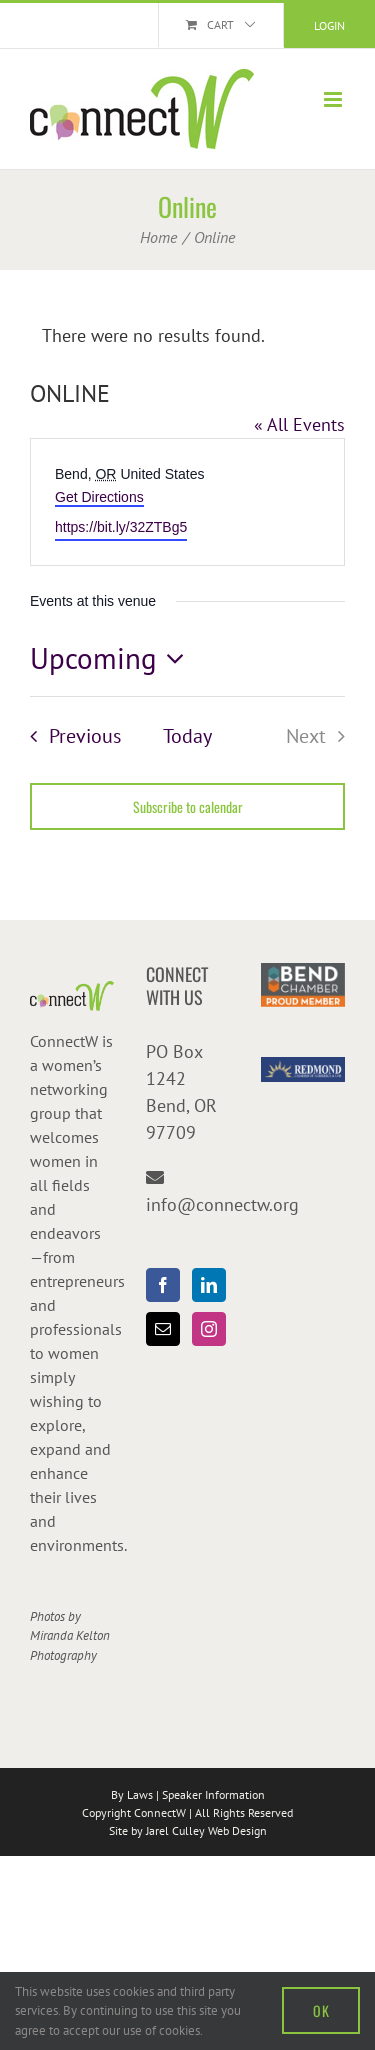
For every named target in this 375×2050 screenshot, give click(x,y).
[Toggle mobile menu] (334, 99)
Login (329, 25)
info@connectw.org (222, 1204)
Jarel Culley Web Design (206, 1830)
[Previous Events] (69, 736)
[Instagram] (209, 1329)
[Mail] (163, 1329)
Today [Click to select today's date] (187, 735)
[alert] (187, 335)
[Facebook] (163, 1285)
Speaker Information (213, 1794)
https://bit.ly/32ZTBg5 (121, 527)
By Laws (132, 1794)
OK (321, 2010)
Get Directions (99, 497)
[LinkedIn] (209, 1285)
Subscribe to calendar (188, 806)
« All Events (299, 424)
